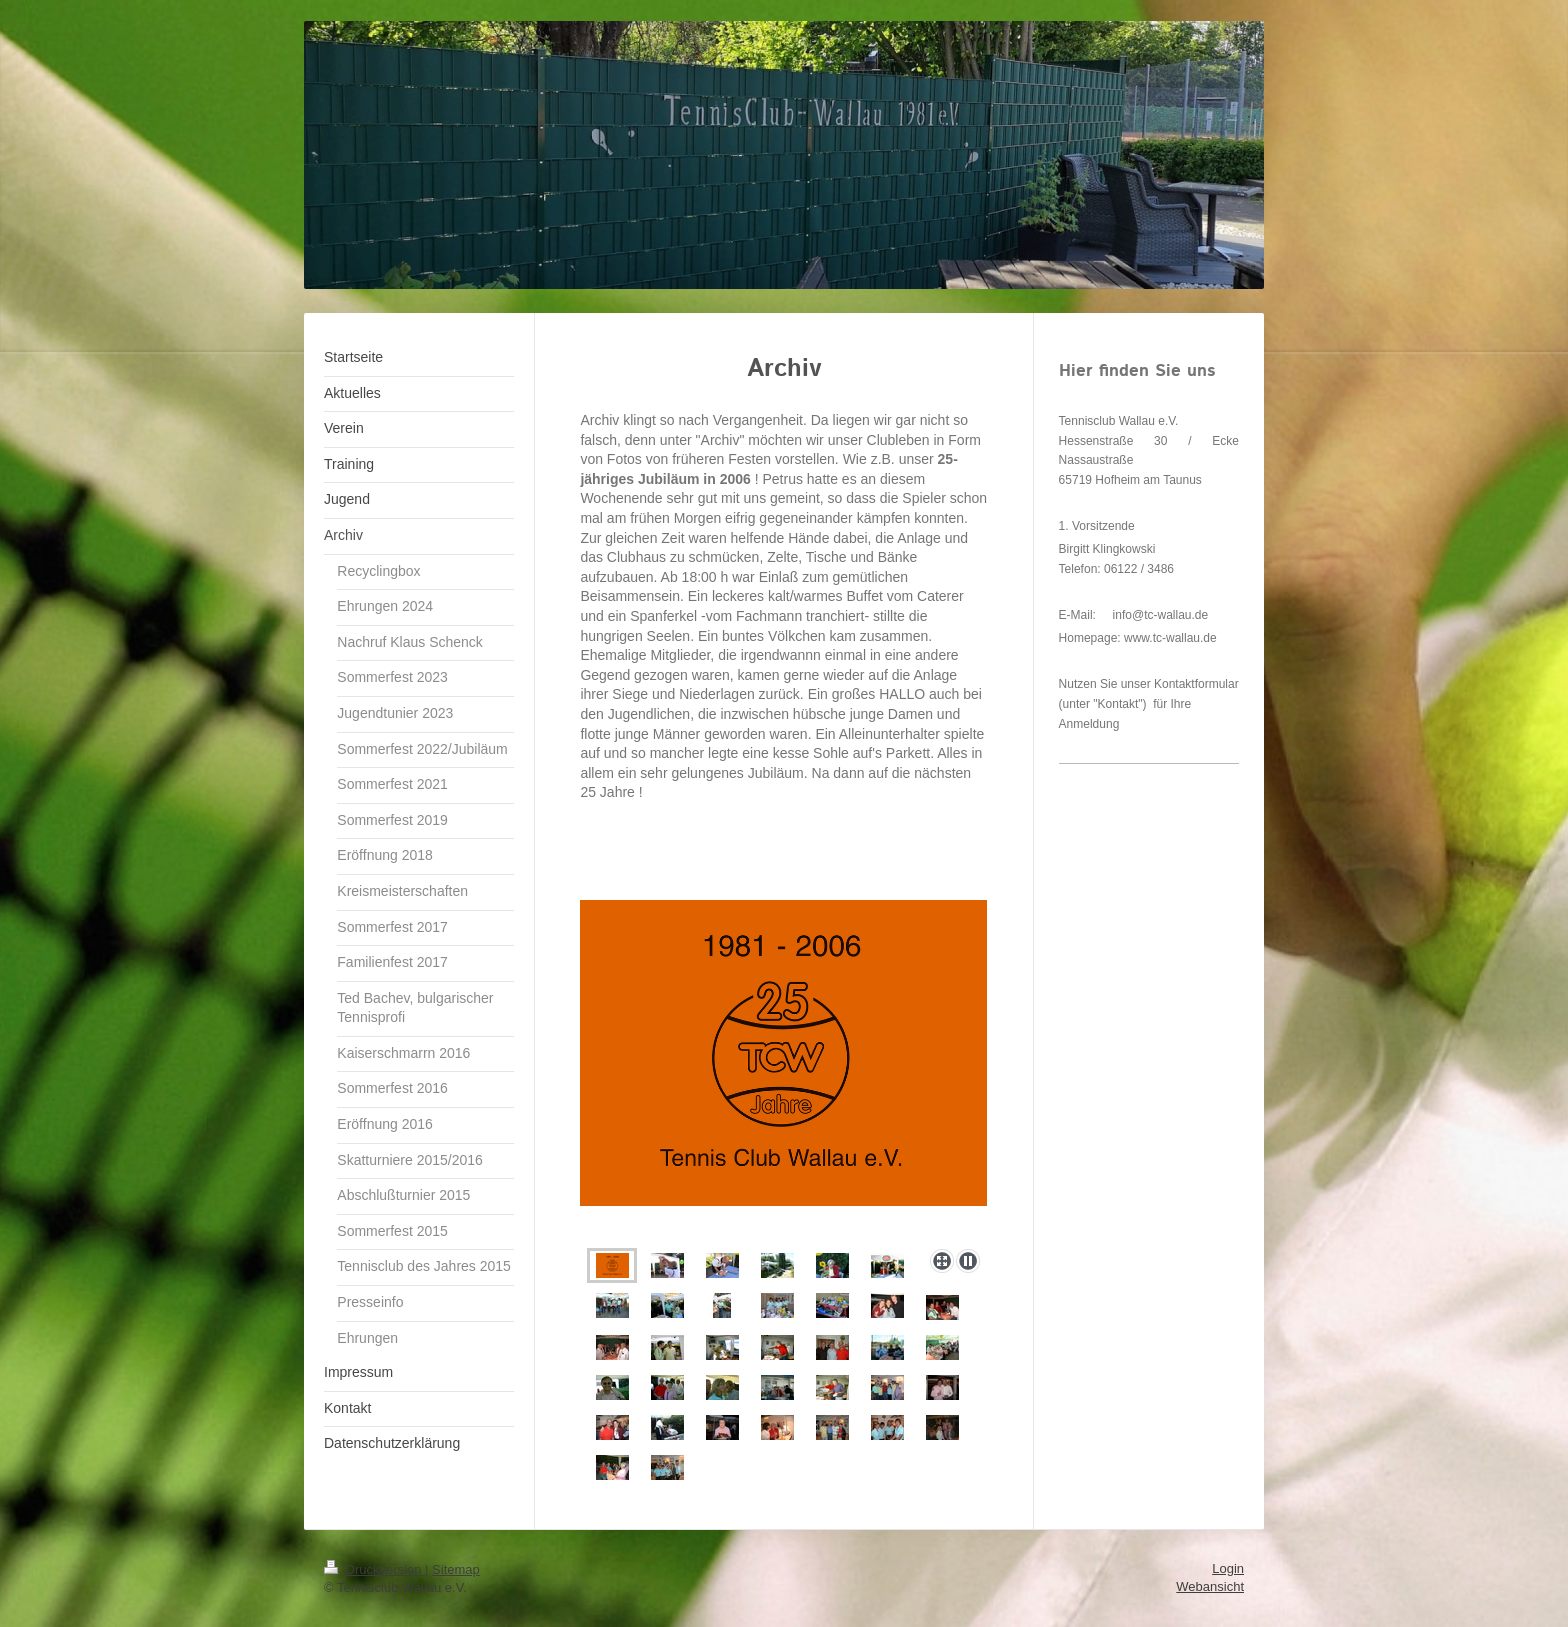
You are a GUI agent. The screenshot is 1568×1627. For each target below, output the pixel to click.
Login (1228, 1568)
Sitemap (456, 1569)
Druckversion (374, 1569)
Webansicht (1210, 1586)
